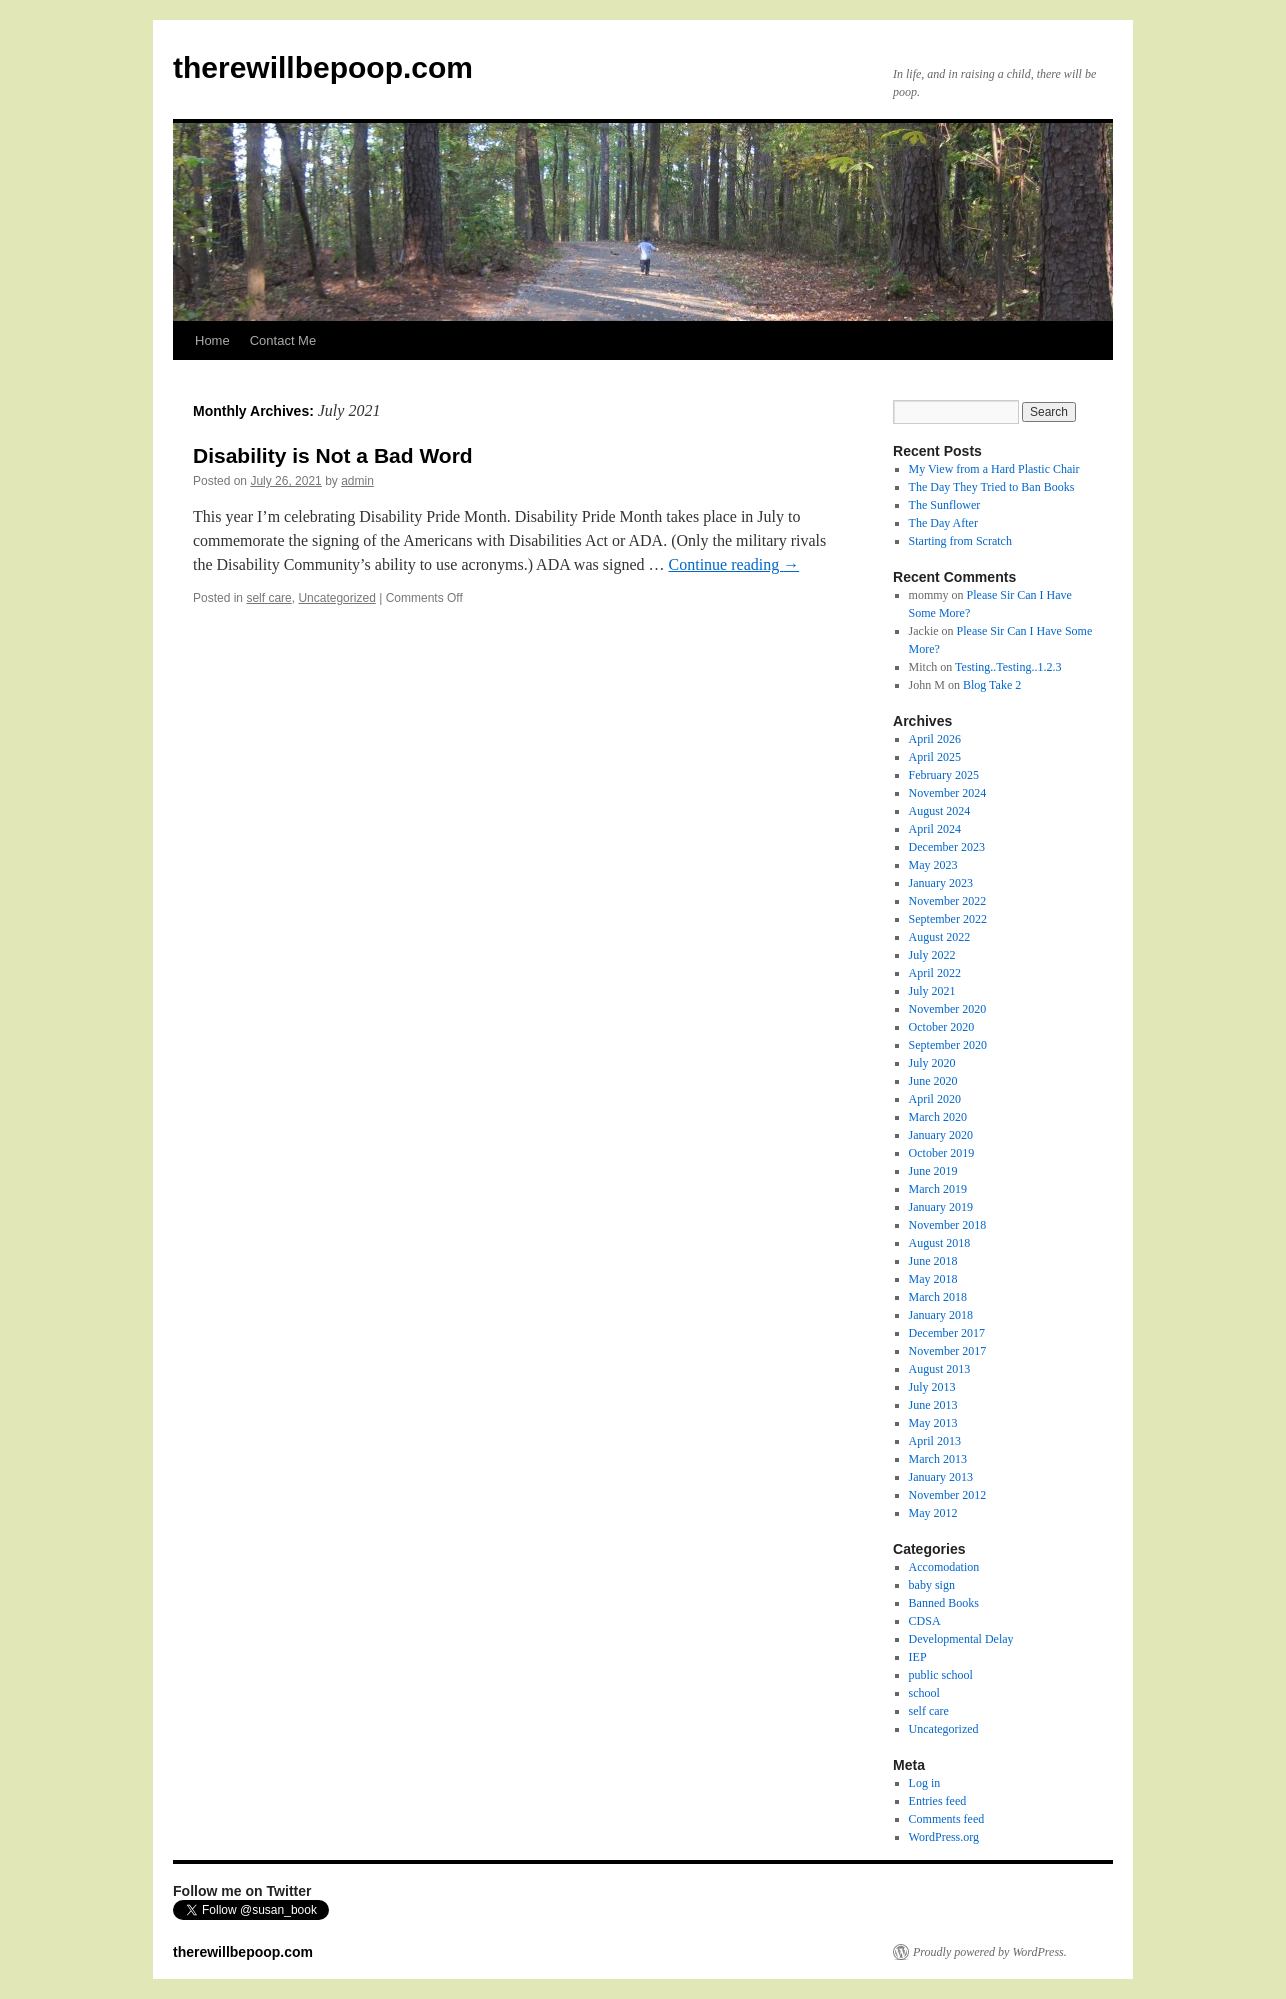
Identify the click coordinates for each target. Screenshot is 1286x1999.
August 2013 (940, 1369)
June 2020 (933, 1081)
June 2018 (933, 1261)
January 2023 (941, 883)
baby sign (932, 1585)
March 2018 (938, 1297)
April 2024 (935, 829)
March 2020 (938, 1117)
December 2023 (947, 847)
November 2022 (948, 901)
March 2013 (938, 1459)
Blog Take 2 (992, 685)
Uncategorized (336, 598)
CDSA (925, 1621)
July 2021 (932, 991)
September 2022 (948, 919)
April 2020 (935, 1099)
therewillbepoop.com (323, 67)
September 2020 (948, 1045)
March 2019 (938, 1189)
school (924, 1693)
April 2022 (935, 973)
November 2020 (948, 1009)
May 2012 (933, 1513)
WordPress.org (944, 1837)
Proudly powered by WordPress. (990, 1952)
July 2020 (932, 1063)
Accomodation (944, 1567)
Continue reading (734, 564)
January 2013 (941, 1477)
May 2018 (933, 1279)
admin (357, 481)
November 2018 (948, 1225)
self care (268, 598)
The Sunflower (945, 505)
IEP (918, 1657)
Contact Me (283, 340)
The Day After (943, 523)
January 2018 (941, 1315)
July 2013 (932, 1387)
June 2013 (933, 1405)
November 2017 (948, 1351)
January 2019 (941, 1207)
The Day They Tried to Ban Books (992, 487)
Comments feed (947, 1819)
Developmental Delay (961, 1639)
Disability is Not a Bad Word (333, 455)
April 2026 (935, 739)
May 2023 (933, 865)
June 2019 (933, 1171)
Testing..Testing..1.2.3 (1008, 667)
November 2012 (948, 1495)
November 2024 (948, 793)
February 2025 (944, 775)
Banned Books (944, 1603)
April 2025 (935, 757)
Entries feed (938, 1801)
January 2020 (941, 1135)
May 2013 (933, 1423)
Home (212, 340)
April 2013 (935, 1441)
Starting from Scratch (960, 541)
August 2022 (940, 937)
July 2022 (932, 955)
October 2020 (942, 1027)
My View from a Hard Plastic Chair (994, 469)
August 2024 (940, 811)
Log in (925, 1783)
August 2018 (940, 1243)
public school (941, 1675)
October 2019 (942, 1153)
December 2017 (947, 1333)
